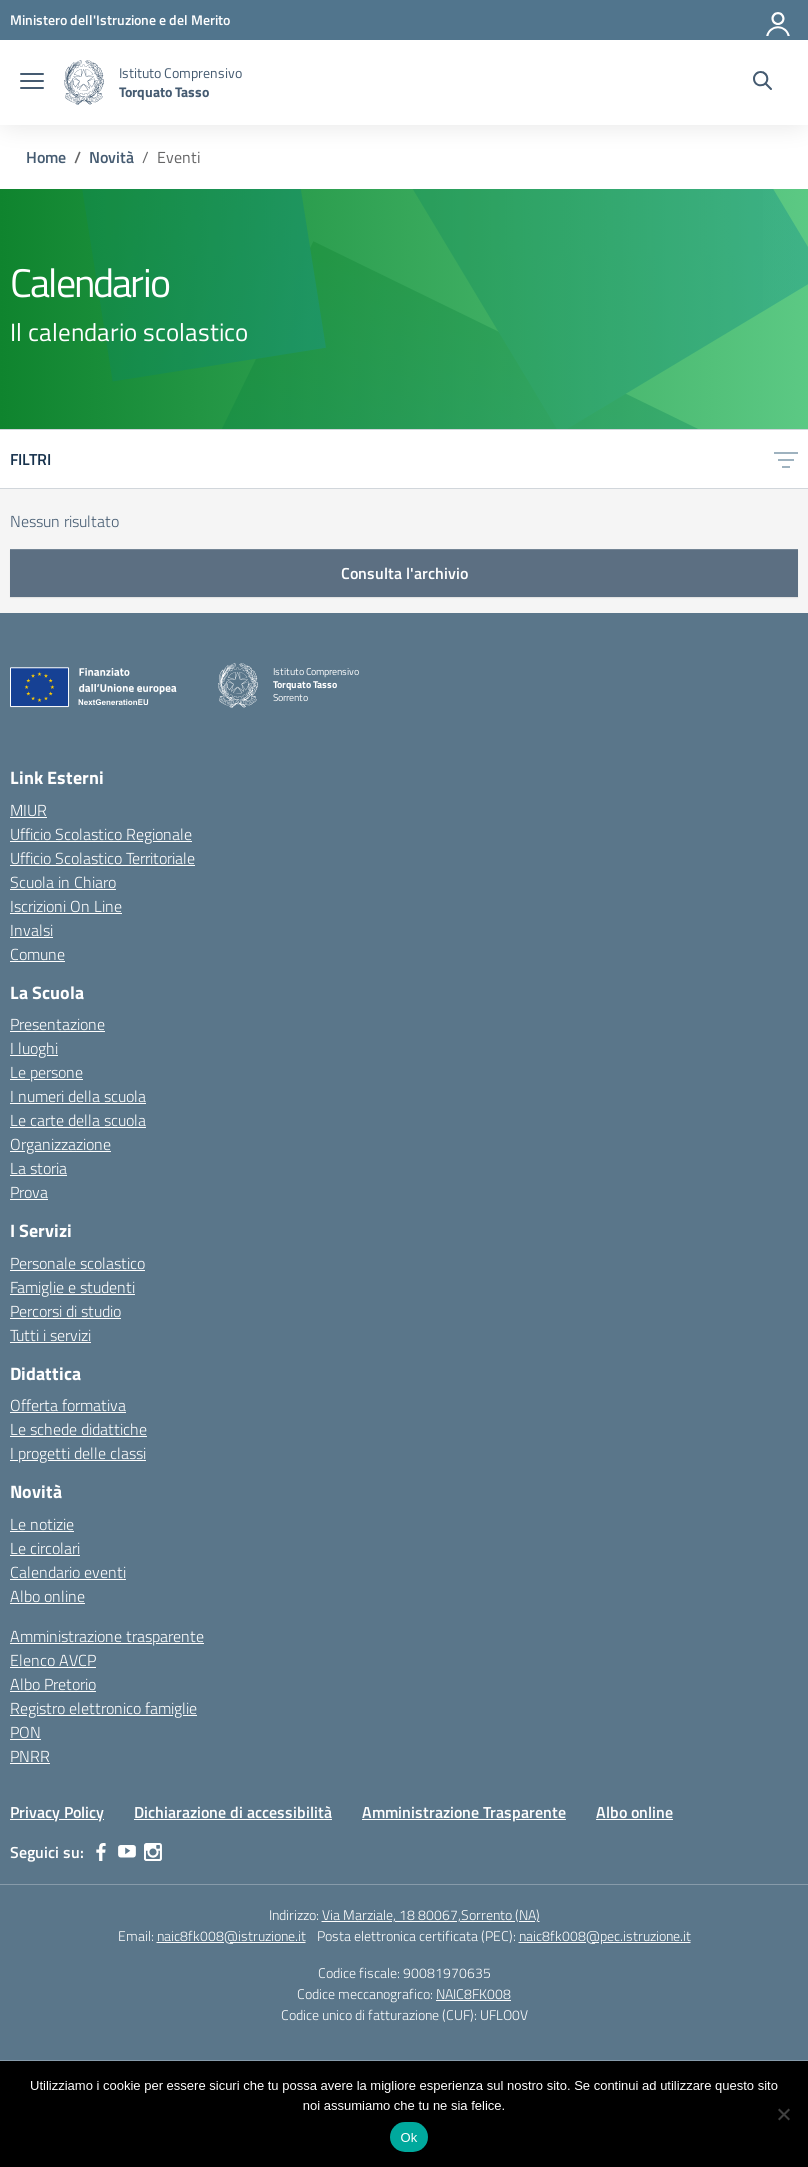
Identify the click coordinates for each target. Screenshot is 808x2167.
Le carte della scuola (78, 1120)
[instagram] (153, 1852)
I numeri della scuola (78, 1096)
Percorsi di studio (65, 1311)
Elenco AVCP (53, 1660)
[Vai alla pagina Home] (46, 157)
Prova (29, 1192)
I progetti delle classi (78, 1453)
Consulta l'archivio (404, 573)
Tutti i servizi (50, 1335)
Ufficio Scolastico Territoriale (102, 858)
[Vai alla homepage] (84, 82)
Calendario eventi (68, 1572)
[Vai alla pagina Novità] (111, 157)
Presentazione (57, 1024)
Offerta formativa (68, 1405)
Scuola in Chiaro (63, 882)
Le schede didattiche (78, 1429)
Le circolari (45, 1548)
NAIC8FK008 (473, 1993)
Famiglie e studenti (72, 1287)
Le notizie (42, 1524)
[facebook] (101, 1852)
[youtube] (127, 1852)
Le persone (46, 1072)
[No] (783, 2114)
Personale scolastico (77, 1263)
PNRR (30, 1756)
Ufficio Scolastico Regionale (101, 834)
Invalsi (31, 930)
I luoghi (34, 1048)
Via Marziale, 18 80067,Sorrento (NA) (431, 1914)
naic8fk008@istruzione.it (231, 1935)
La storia (38, 1168)
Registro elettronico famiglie (103, 1708)
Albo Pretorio (53, 1684)
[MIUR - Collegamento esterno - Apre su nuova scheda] (120, 19)
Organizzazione (60, 1144)
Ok (408, 2137)
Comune (37, 954)
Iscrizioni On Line (66, 906)
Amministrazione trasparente (107, 1636)
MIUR (28, 810)
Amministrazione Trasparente (464, 1812)
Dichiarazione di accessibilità (233, 1812)
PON (25, 1732)
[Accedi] (779, 20)
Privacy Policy (57, 1812)
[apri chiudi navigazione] (32, 83)
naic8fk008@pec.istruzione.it (605, 1935)
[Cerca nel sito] (762, 83)
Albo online (47, 1596)
